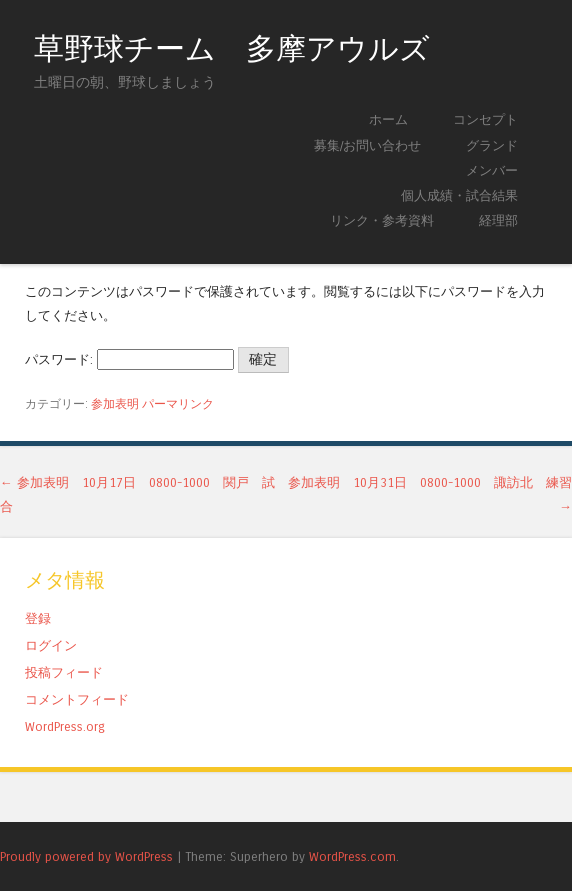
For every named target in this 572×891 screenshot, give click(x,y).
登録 (38, 618)
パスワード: (129, 359)
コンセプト (485, 119)
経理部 (498, 220)
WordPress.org (65, 726)
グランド (492, 145)
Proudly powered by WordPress (86, 856)
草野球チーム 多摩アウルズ (232, 49)
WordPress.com (352, 856)
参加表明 (115, 404)
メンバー (492, 170)
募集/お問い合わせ (367, 145)
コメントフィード (77, 699)
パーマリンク (178, 404)
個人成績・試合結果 (459, 195)
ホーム (388, 119)
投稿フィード (64, 672)
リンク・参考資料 (382, 220)
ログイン (51, 645)
